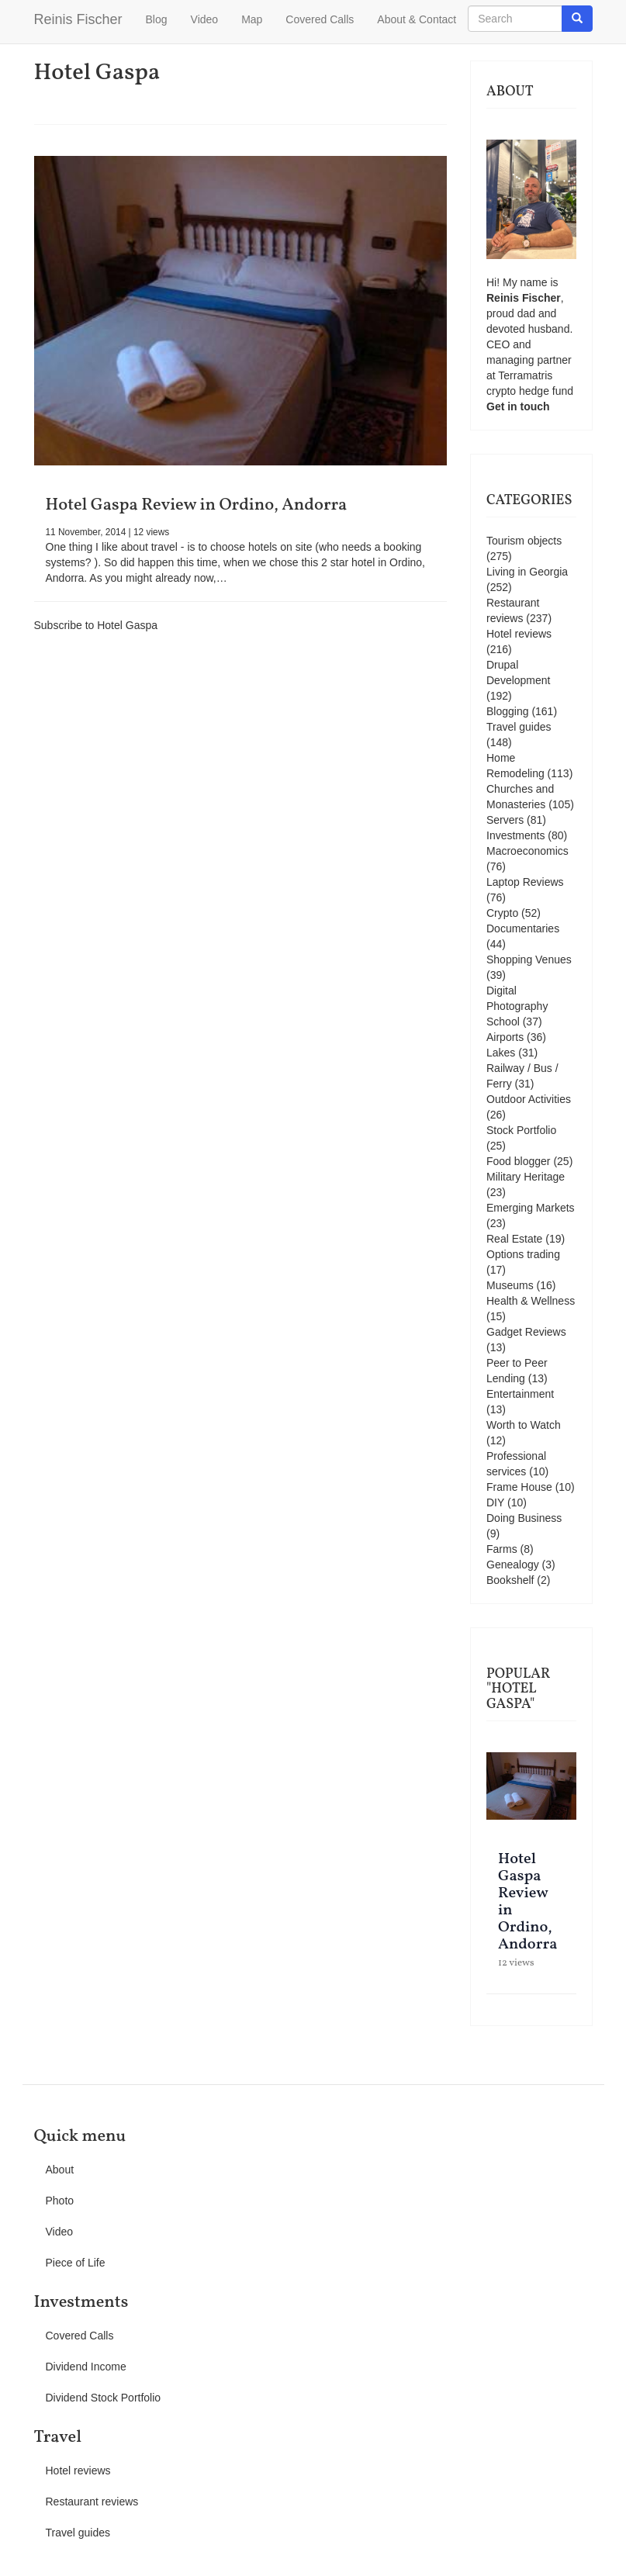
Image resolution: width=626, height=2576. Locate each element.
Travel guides (519, 727)
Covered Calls (319, 19)
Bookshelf (510, 1580)
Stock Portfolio (521, 1130)
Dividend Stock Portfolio (103, 2397)
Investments (515, 835)
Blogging (507, 711)
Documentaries (522, 928)
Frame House (519, 1487)
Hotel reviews (519, 634)
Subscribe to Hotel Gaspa (96, 625)
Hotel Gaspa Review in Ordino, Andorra (197, 505)
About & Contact (416, 19)
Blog (157, 19)
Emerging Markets (530, 1208)
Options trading (523, 1254)
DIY (495, 1502)
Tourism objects (524, 540)
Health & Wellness (530, 1301)
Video (205, 19)
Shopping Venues (529, 959)
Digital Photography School (517, 1006)
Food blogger (518, 1161)
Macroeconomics (527, 851)
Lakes (500, 1052)
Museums (510, 1285)
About (60, 2169)
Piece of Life (75, 2262)
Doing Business (524, 1518)
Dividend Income (86, 2366)
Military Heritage (525, 1176)
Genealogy (512, 1564)
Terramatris (525, 375)
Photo (60, 2200)
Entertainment (520, 1394)
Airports (505, 1037)
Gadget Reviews (526, 1332)
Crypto (502, 913)
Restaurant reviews (92, 2501)
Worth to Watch (523, 1425)
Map (251, 19)
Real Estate (514, 1239)
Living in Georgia (527, 571)
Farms (501, 1549)
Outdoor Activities (528, 1099)
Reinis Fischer (78, 19)
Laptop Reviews (525, 882)
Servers (505, 820)
